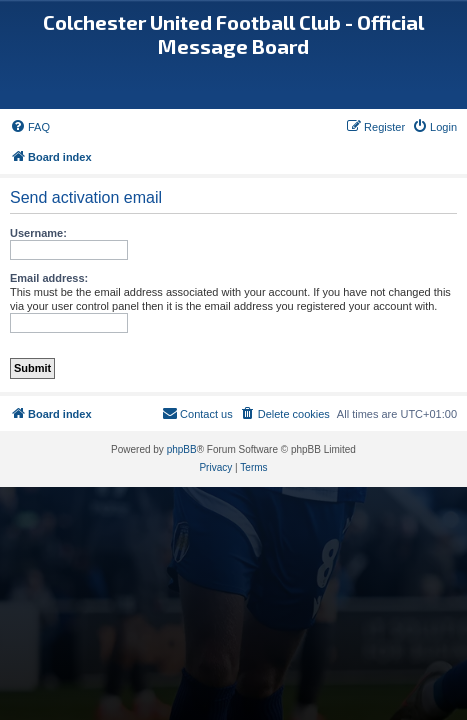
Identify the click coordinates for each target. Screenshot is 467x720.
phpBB (182, 449)
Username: (38, 233)
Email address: (49, 278)
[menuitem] (30, 127)
